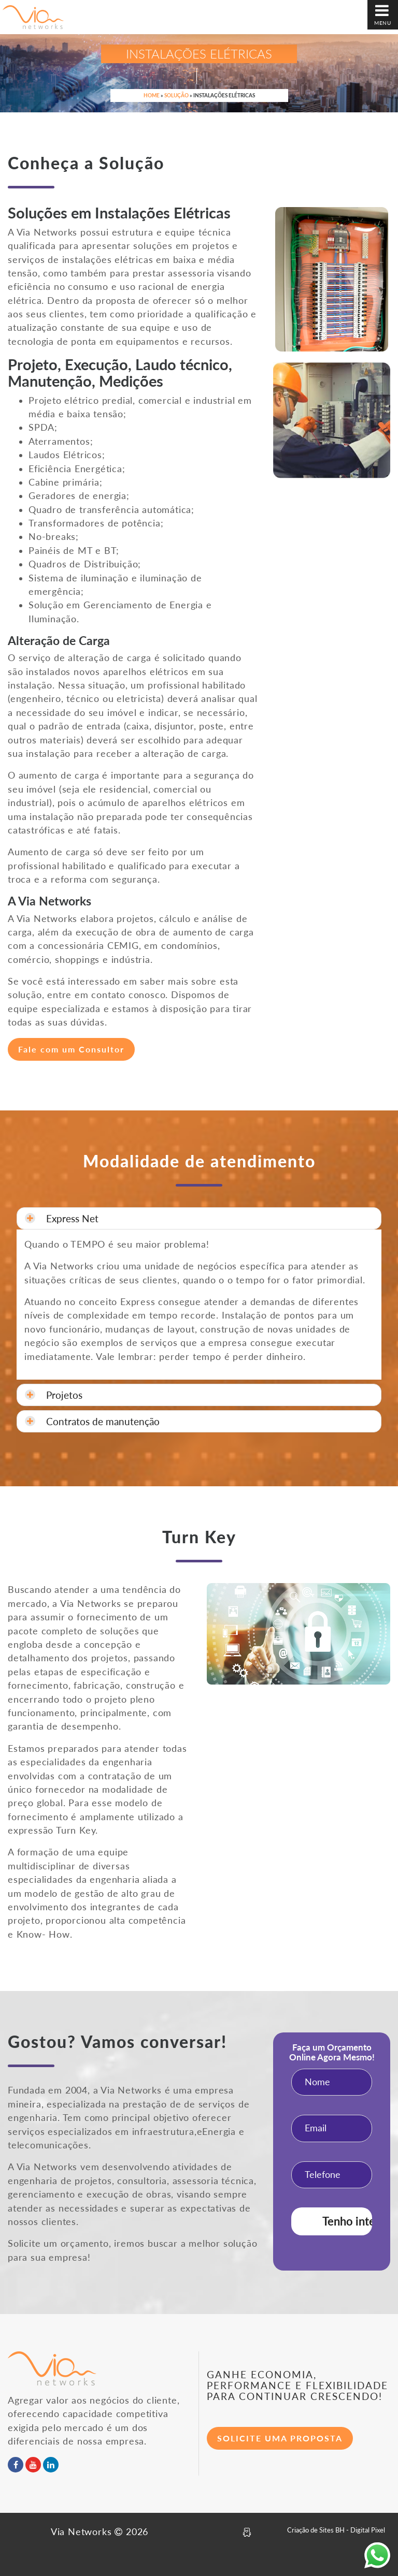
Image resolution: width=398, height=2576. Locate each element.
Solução (176, 95)
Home (152, 95)
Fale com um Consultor (71, 1049)
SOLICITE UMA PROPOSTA (280, 2438)
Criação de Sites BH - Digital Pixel (336, 2530)
